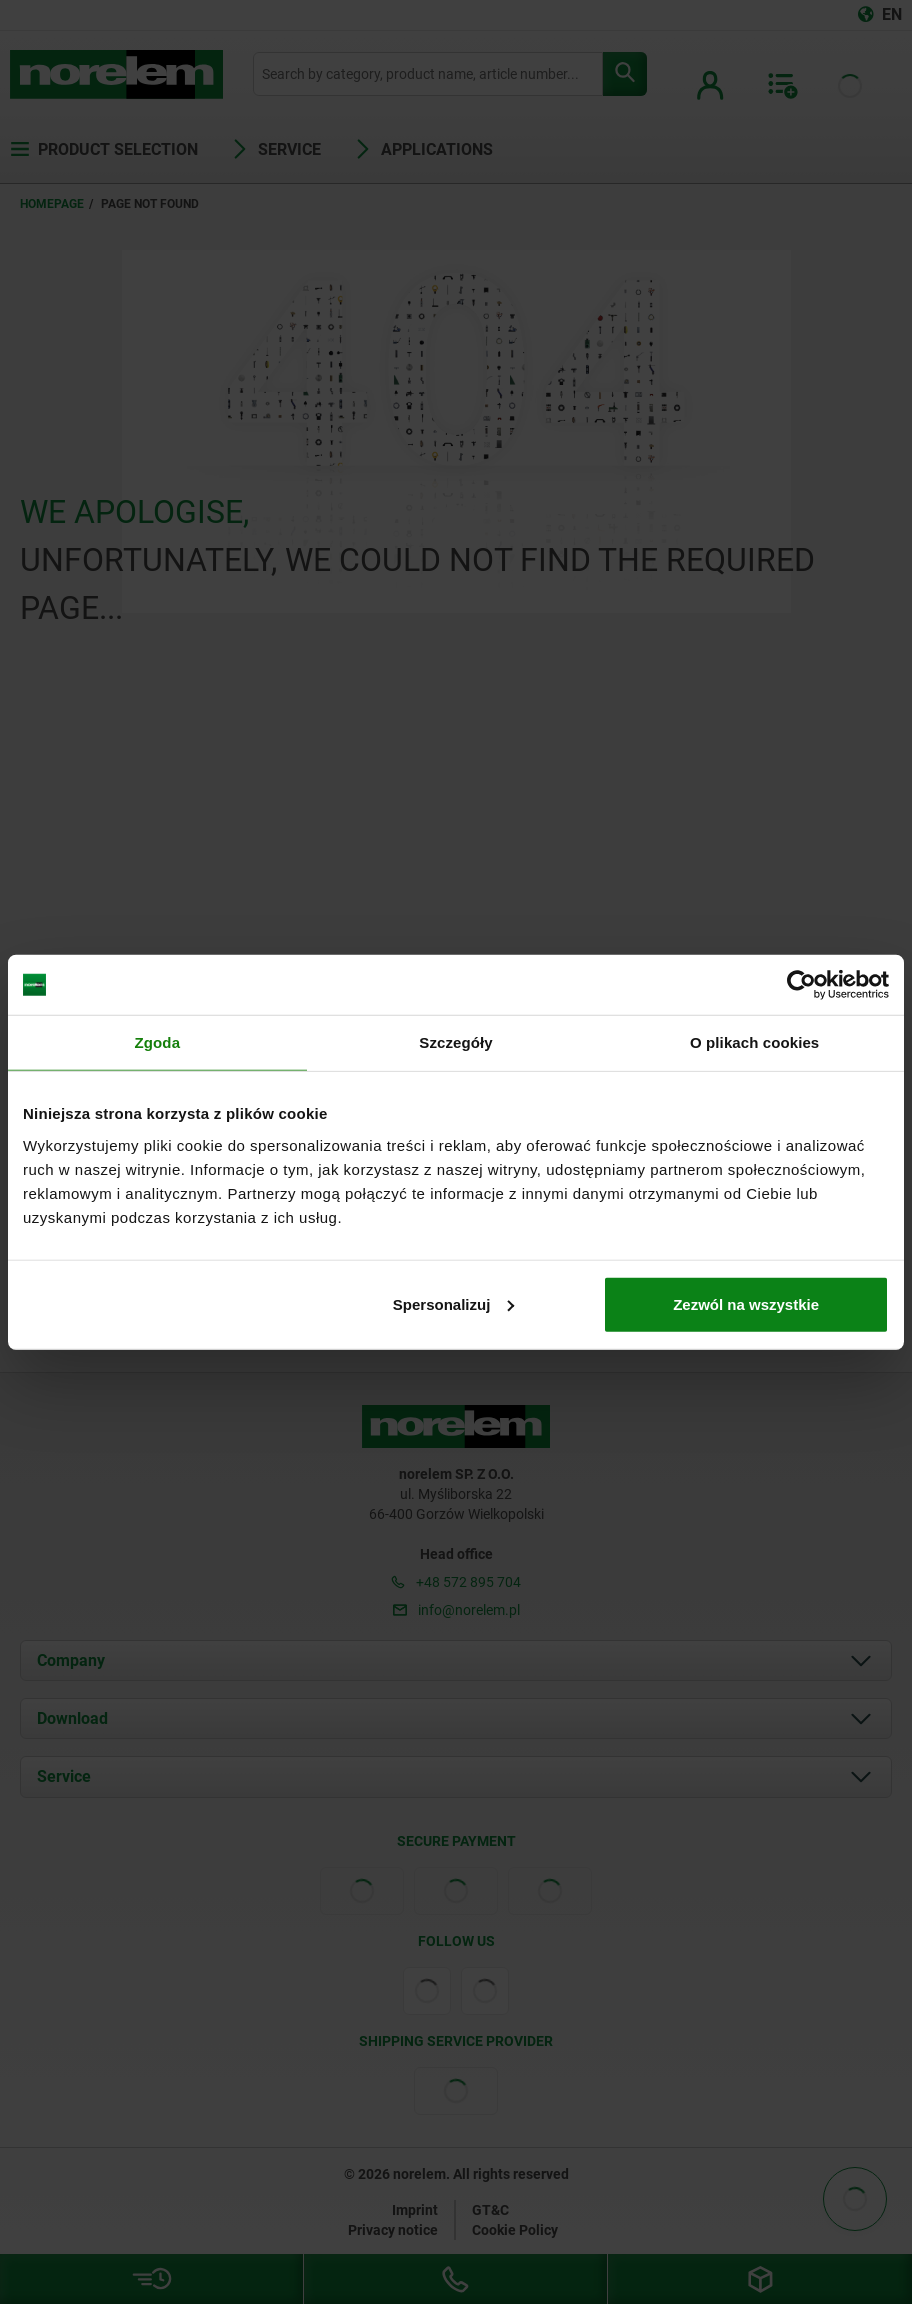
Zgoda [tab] (158, 1042)
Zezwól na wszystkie (746, 1303)
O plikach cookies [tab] (754, 1042)
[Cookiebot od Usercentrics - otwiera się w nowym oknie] (801, 985)
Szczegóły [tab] (455, 1042)
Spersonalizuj (454, 1303)
